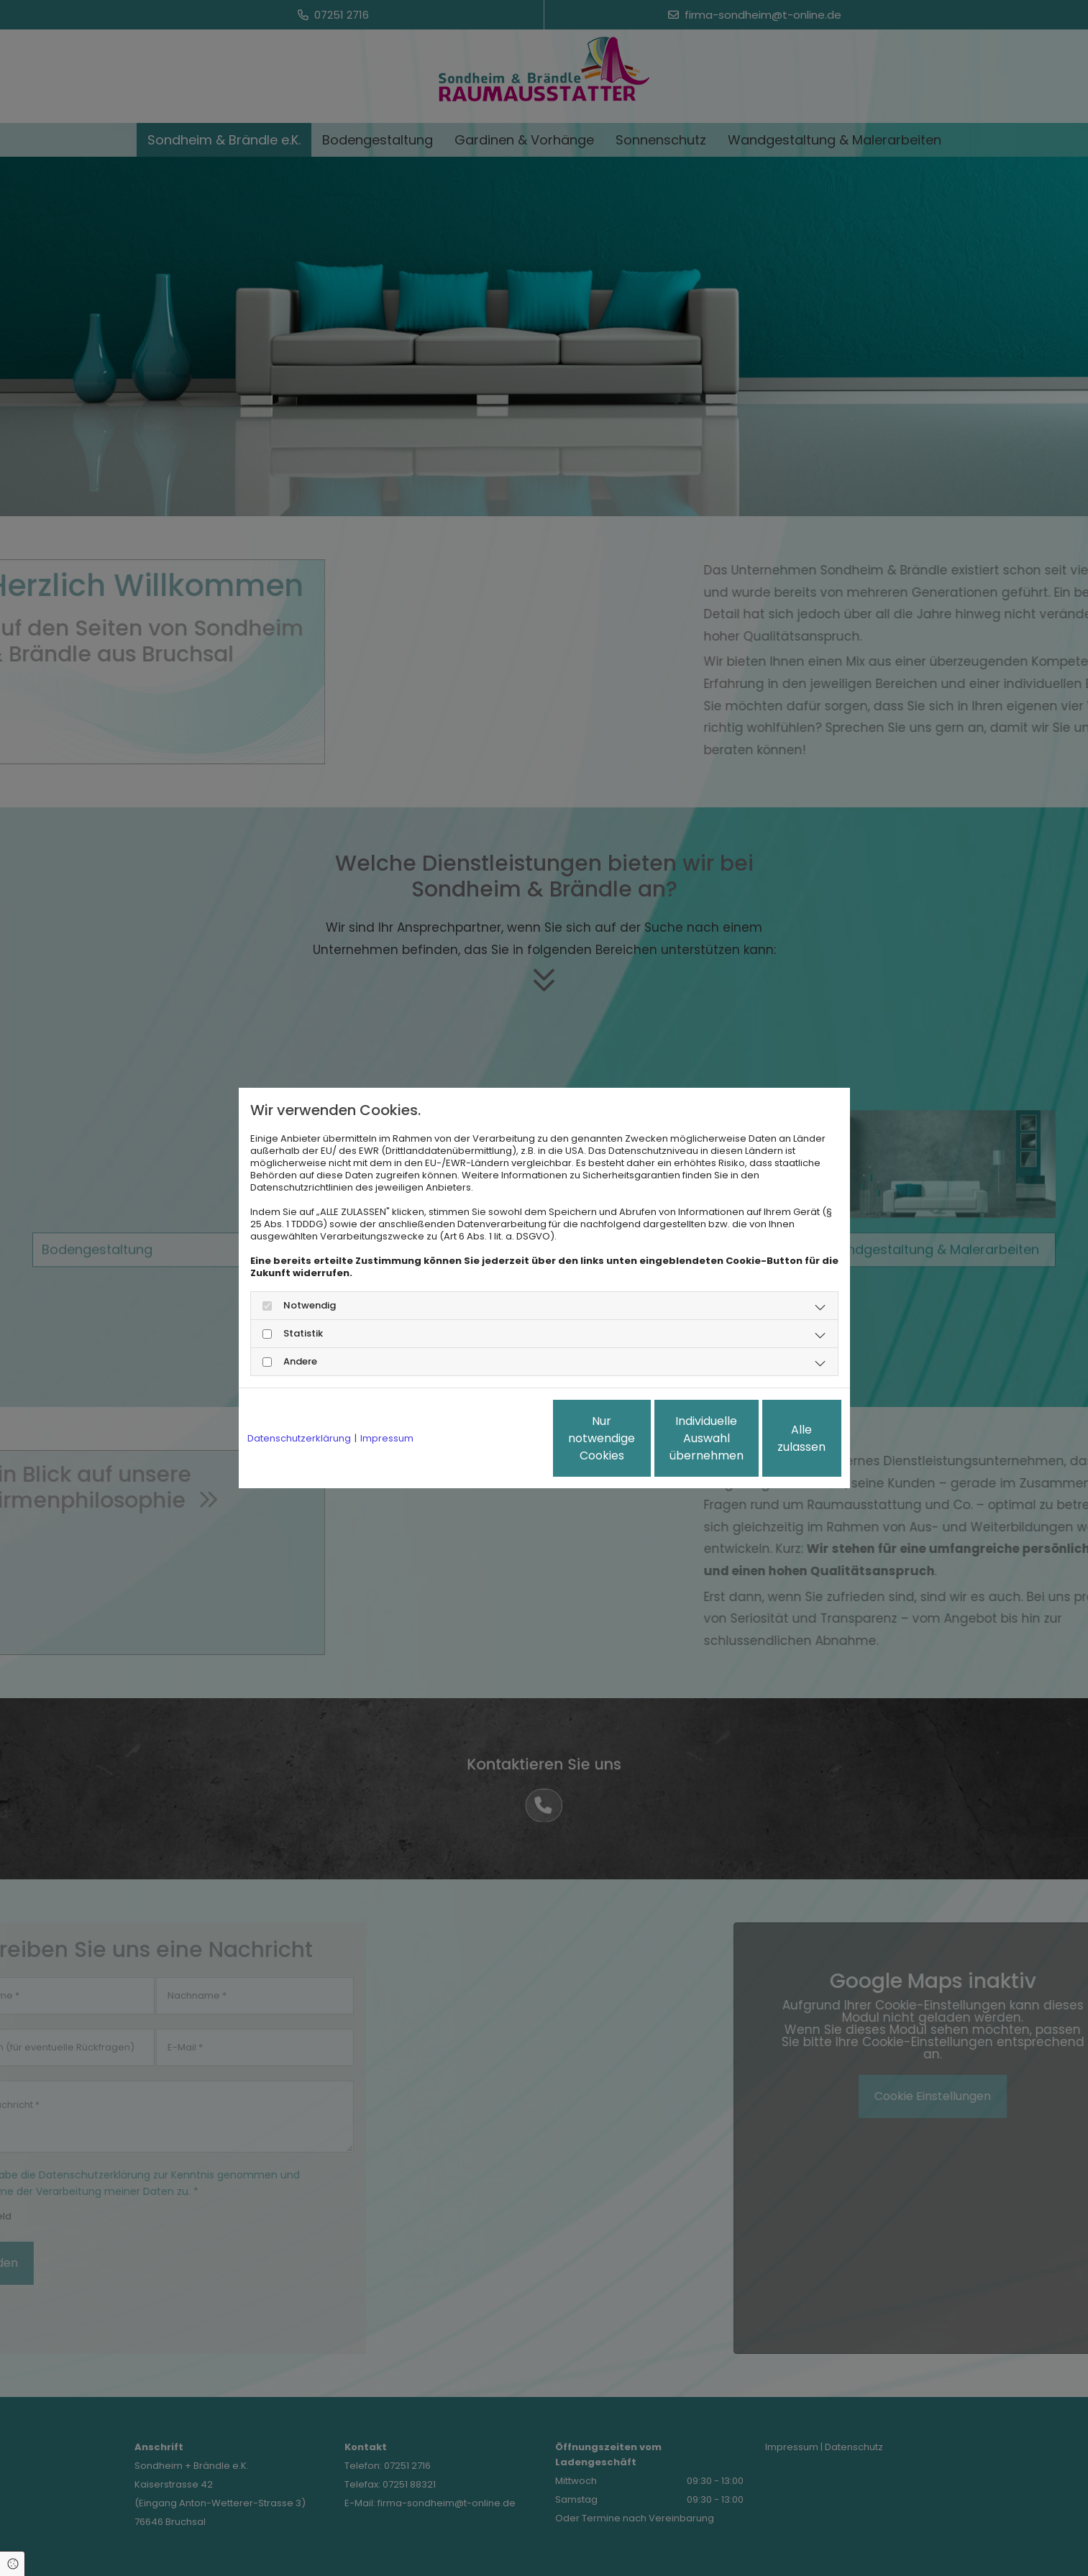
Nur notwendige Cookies (501, 1438)
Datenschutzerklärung (299, 1438)
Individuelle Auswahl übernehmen (638, 1438)
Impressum (386, 1438)
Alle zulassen (774, 1438)
